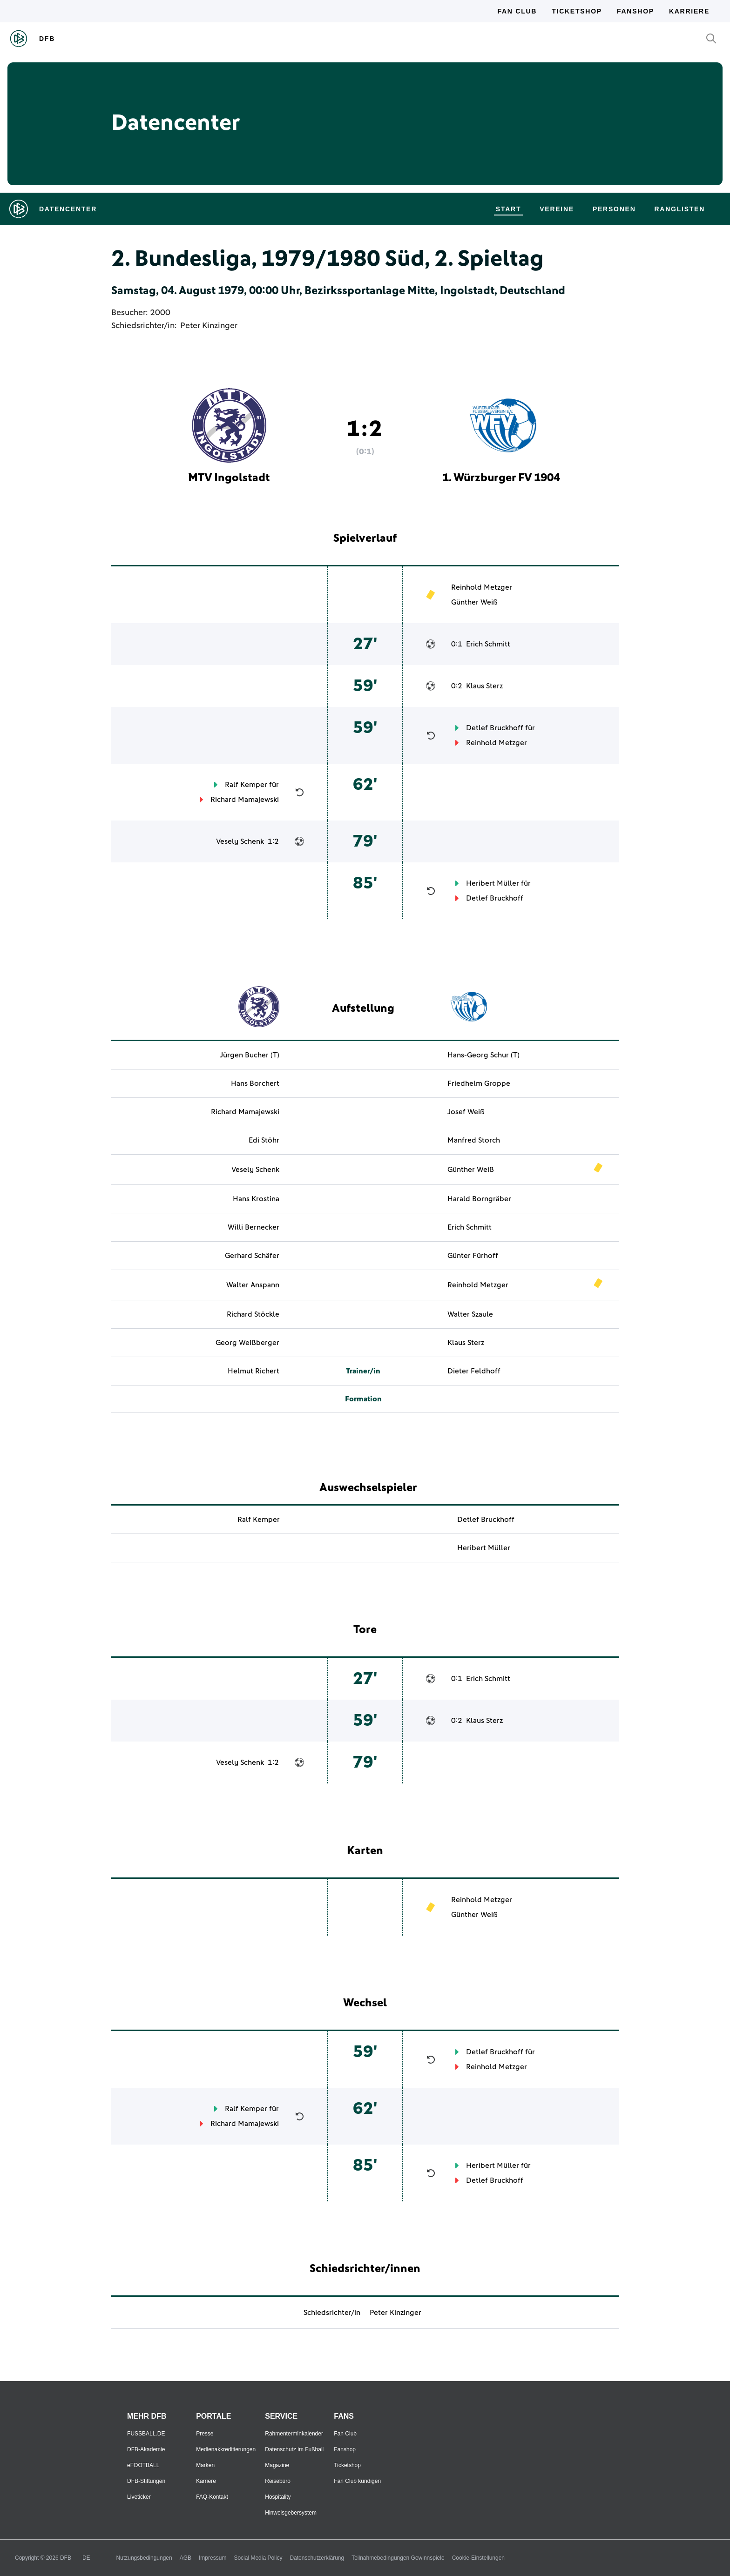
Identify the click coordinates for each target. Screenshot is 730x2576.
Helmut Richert (253, 1371)
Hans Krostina (256, 1199)
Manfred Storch (473, 1140)
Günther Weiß (474, 602)
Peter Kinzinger (208, 326)
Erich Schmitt (488, 644)
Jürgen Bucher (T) (249, 1055)
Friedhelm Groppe (478, 1083)
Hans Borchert (255, 1083)
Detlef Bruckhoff (494, 728)
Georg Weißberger (247, 1342)
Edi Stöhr (264, 1140)
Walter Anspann (252, 1285)
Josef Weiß (466, 1112)
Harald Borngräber (479, 1199)
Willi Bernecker (253, 1227)
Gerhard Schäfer (252, 1255)
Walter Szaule (470, 1314)
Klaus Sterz (484, 686)
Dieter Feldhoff (473, 1371)
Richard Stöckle (253, 1314)
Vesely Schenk (240, 841)
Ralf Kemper (246, 784)
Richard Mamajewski (244, 799)
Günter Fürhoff (472, 1255)
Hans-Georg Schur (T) (483, 1055)
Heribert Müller (492, 883)
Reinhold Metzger (481, 587)
